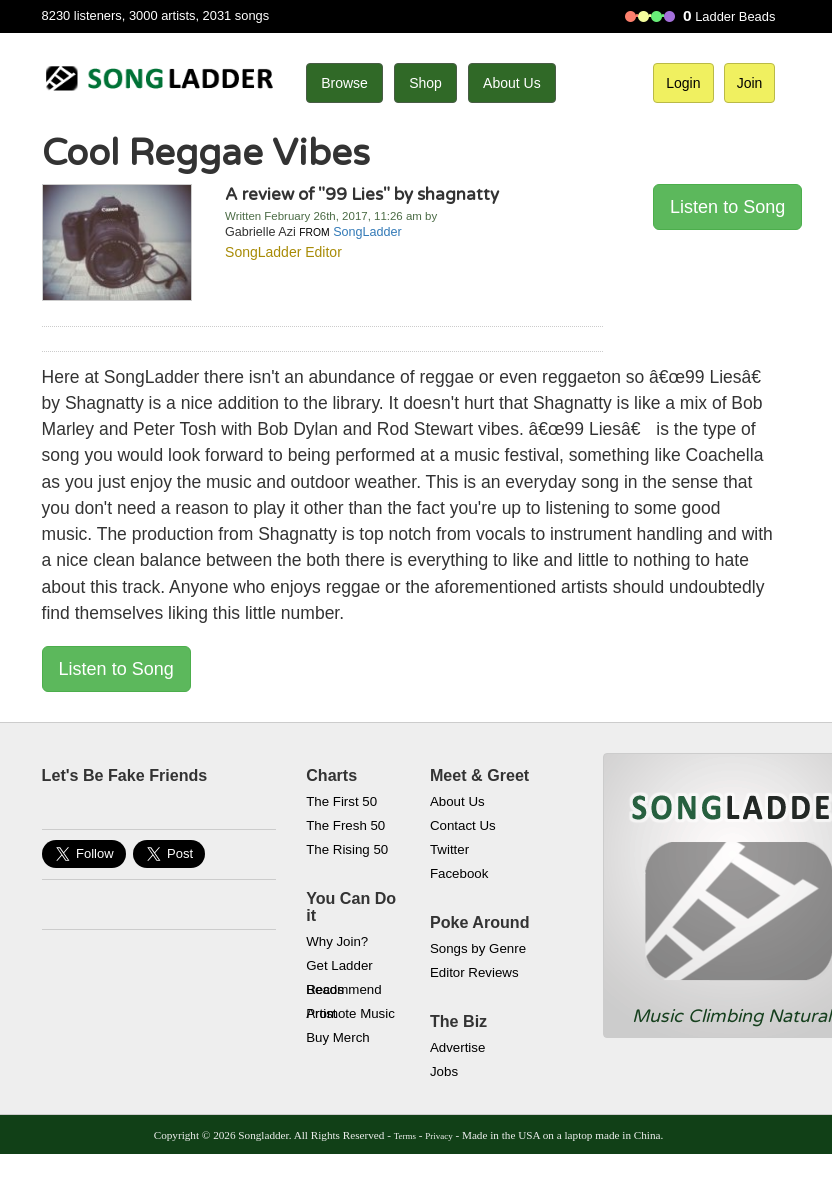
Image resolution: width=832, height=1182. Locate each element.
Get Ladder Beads (339, 968)
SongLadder (367, 232)
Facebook (459, 873)
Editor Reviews (474, 972)
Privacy (438, 1136)
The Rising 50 (347, 849)
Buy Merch (338, 1037)
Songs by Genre (478, 948)
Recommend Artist (343, 992)
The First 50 (341, 801)
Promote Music (350, 1013)
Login (683, 83)
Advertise (457, 1047)
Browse (344, 83)
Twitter (449, 849)
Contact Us (463, 825)
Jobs (444, 1071)
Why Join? (337, 941)
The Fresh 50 (345, 825)
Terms (405, 1136)
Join (750, 83)
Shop (425, 83)
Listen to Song (727, 207)
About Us (512, 83)
